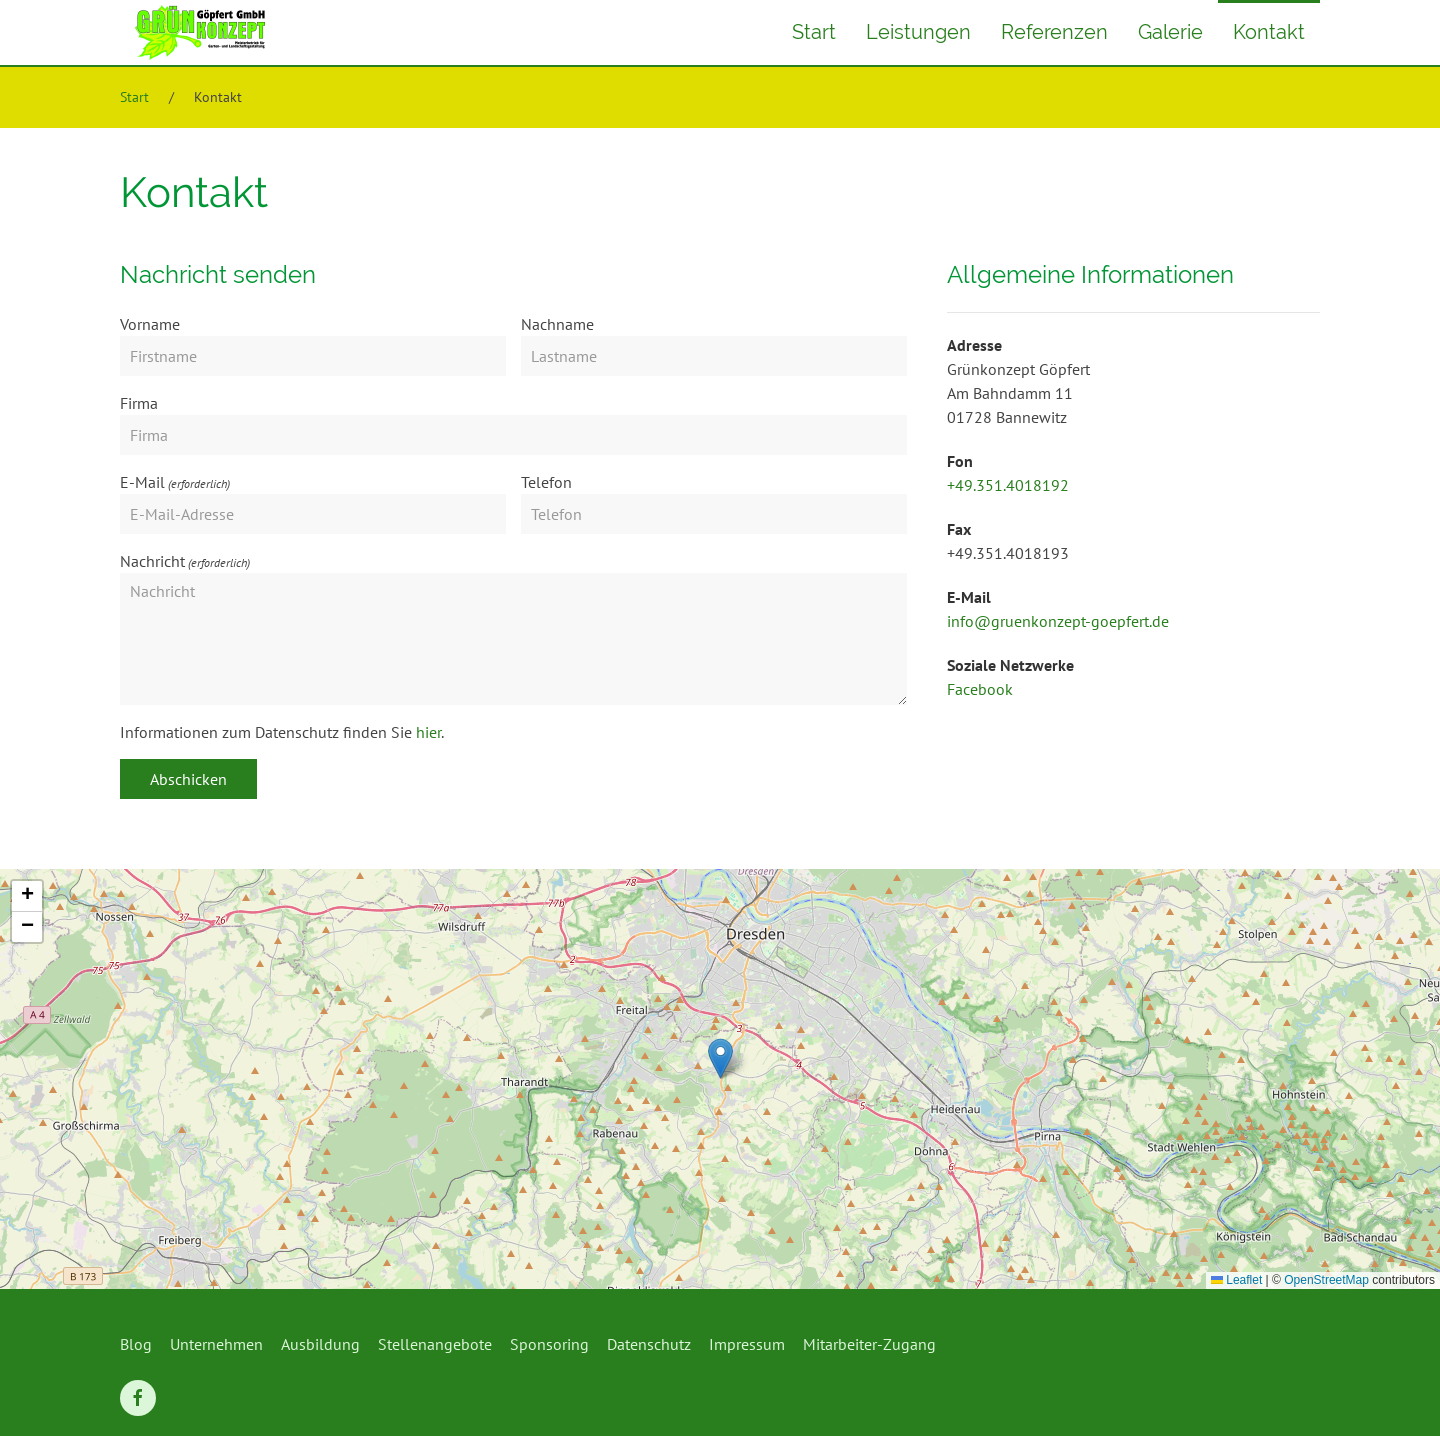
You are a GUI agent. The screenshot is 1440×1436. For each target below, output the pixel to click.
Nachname (557, 324)
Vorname (150, 324)
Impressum (747, 1344)
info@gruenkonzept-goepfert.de (1058, 621)
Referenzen (1054, 32)
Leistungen (918, 32)
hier (428, 732)
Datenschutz (649, 1344)
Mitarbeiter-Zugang (869, 1344)
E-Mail (142, 482)
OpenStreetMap (1326, 1280)
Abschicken (188, 779)
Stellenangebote (435, 1344)
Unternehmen (216, 1344)
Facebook (980, 689)
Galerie (1170, 32)
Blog (136, 1344)
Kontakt (1269, 32)
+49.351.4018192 (1008, 485)
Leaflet (1236, 1280)
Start (814, 32)
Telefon (546, 482)
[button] (720, 1058)
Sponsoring (549, 1344)
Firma (139, 403)
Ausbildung (320, 1344)
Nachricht (152, 561)
